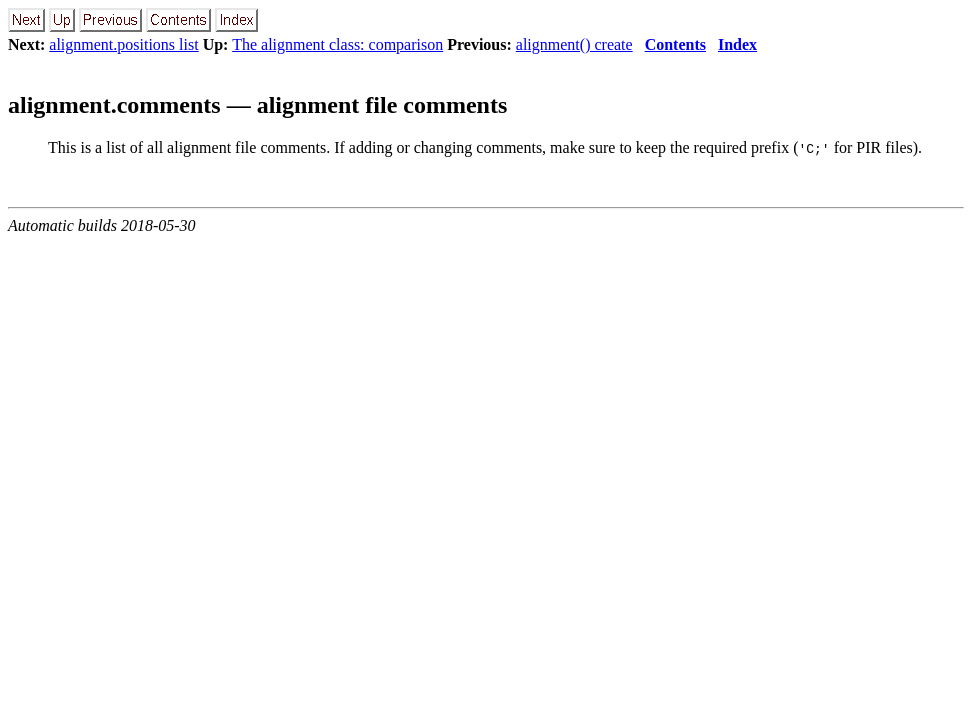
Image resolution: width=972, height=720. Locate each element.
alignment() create (574, 44)
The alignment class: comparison (337, 44)
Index (737, 44)
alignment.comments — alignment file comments (257, 105)
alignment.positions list (123, 44)
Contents (675, 44)
